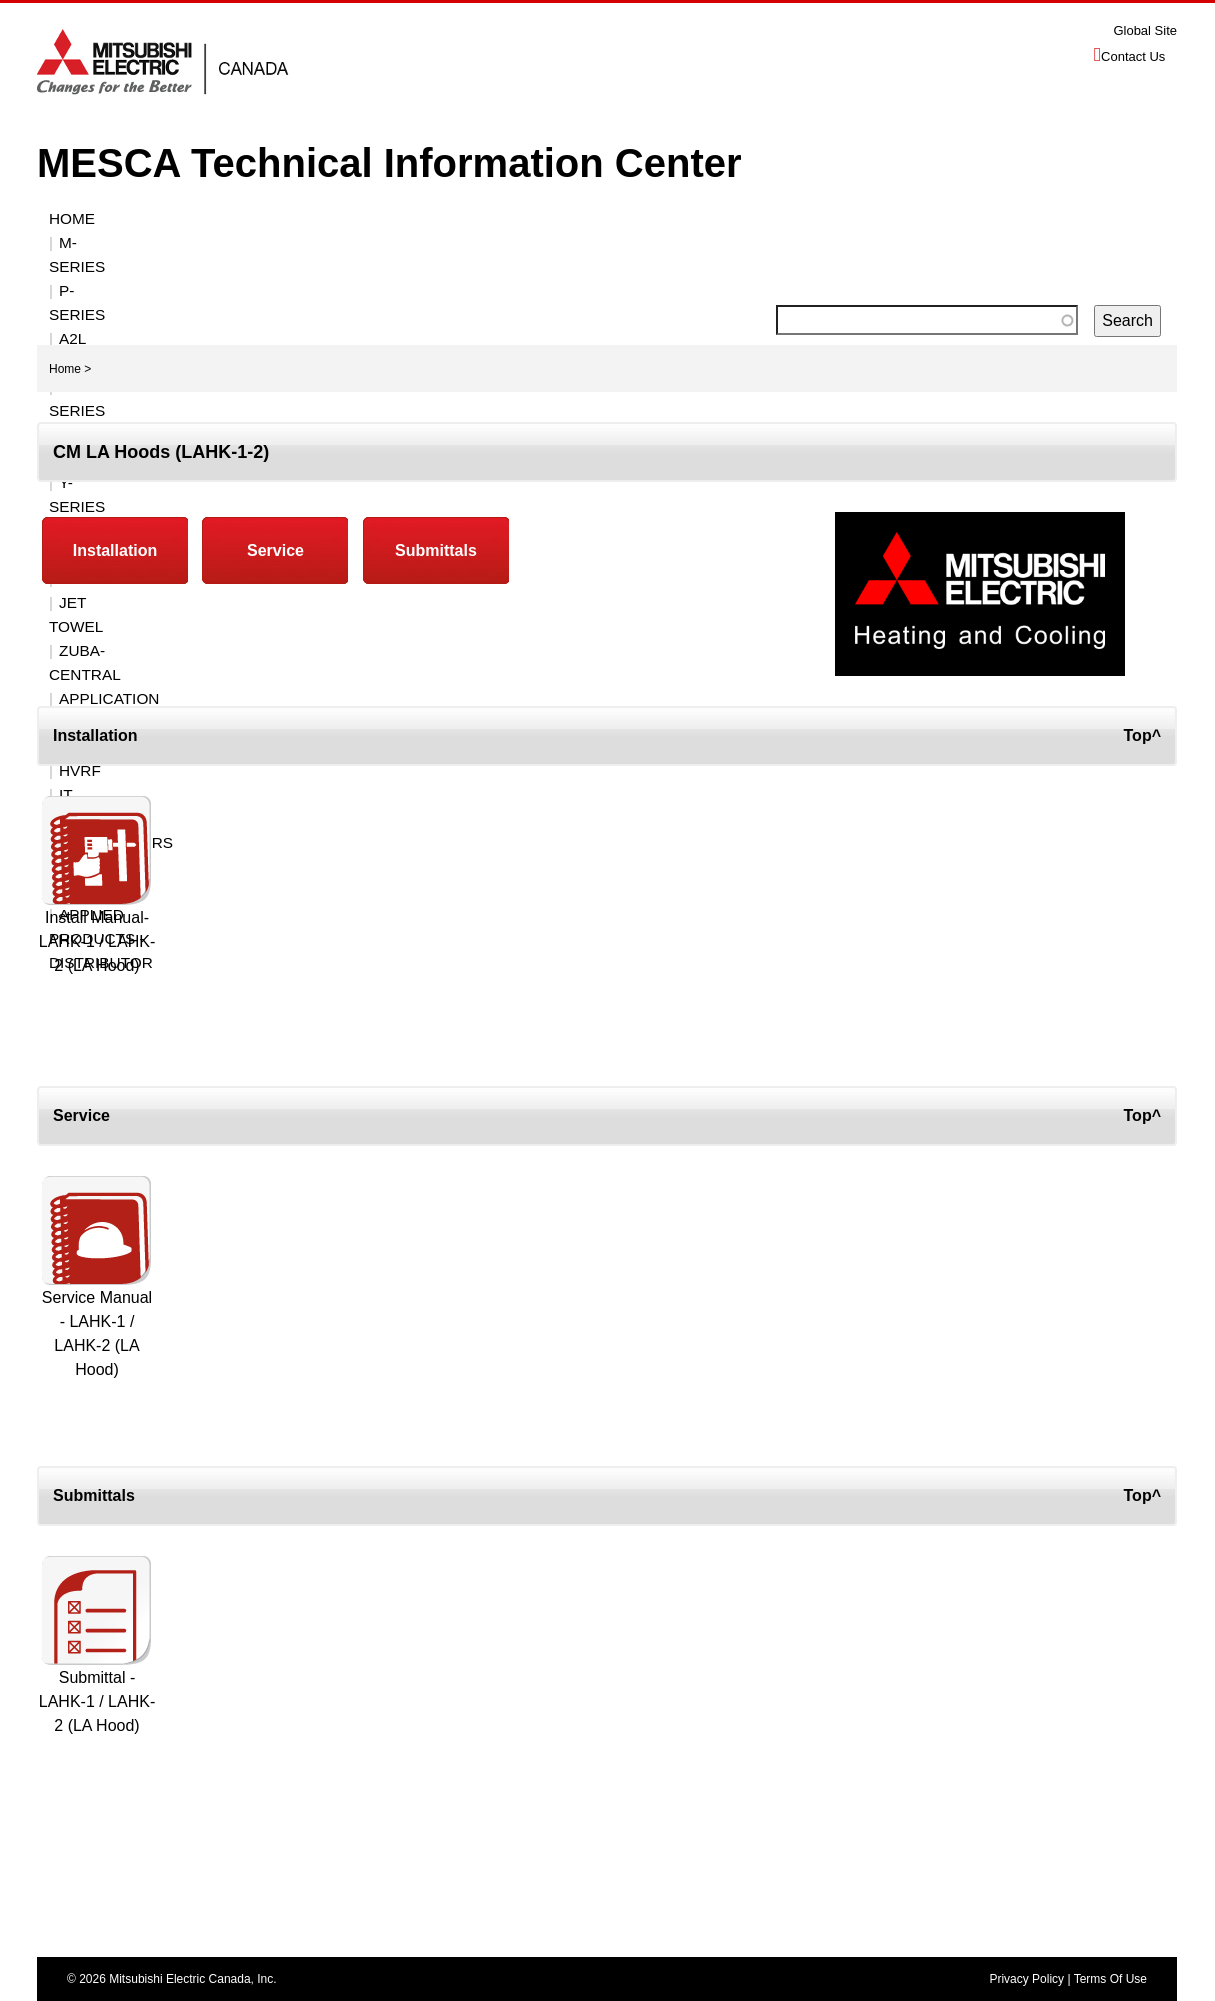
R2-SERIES (487, 218)
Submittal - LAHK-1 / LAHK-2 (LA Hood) (97, 1701)
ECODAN (507, 242)
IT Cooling (665, 242)
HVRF (581, 242)
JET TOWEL (101, 242)
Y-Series (675, 218)
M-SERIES (152, 218)
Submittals (436, 550)
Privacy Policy (1026, 1979)
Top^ (1142, 735)
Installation (115, 550)
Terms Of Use (1110, 1979)
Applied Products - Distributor (195, 266)
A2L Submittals (364, 218)
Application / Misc (378, 242)
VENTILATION (1017, 218)
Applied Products (941, 242)
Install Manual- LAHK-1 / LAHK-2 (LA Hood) (97, 941)
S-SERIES (584, 218)
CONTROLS (772, 218)
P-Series (245, 218)
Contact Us (1133, 56)
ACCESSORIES (891, 218)
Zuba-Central (223, 242)
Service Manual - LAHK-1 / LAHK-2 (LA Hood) (97, 1333)
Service (275, 550)
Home (72, 218)
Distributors (787, 242)
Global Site (1145, 30)
